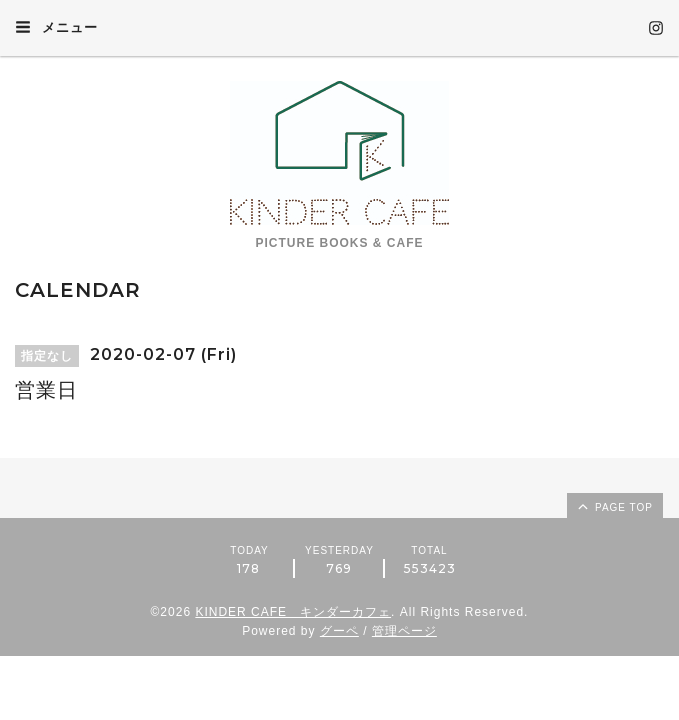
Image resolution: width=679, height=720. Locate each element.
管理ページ (404, 631)
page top (614, 506)
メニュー (56, 27)
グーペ (339, 631)
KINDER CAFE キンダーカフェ (293, 612)
